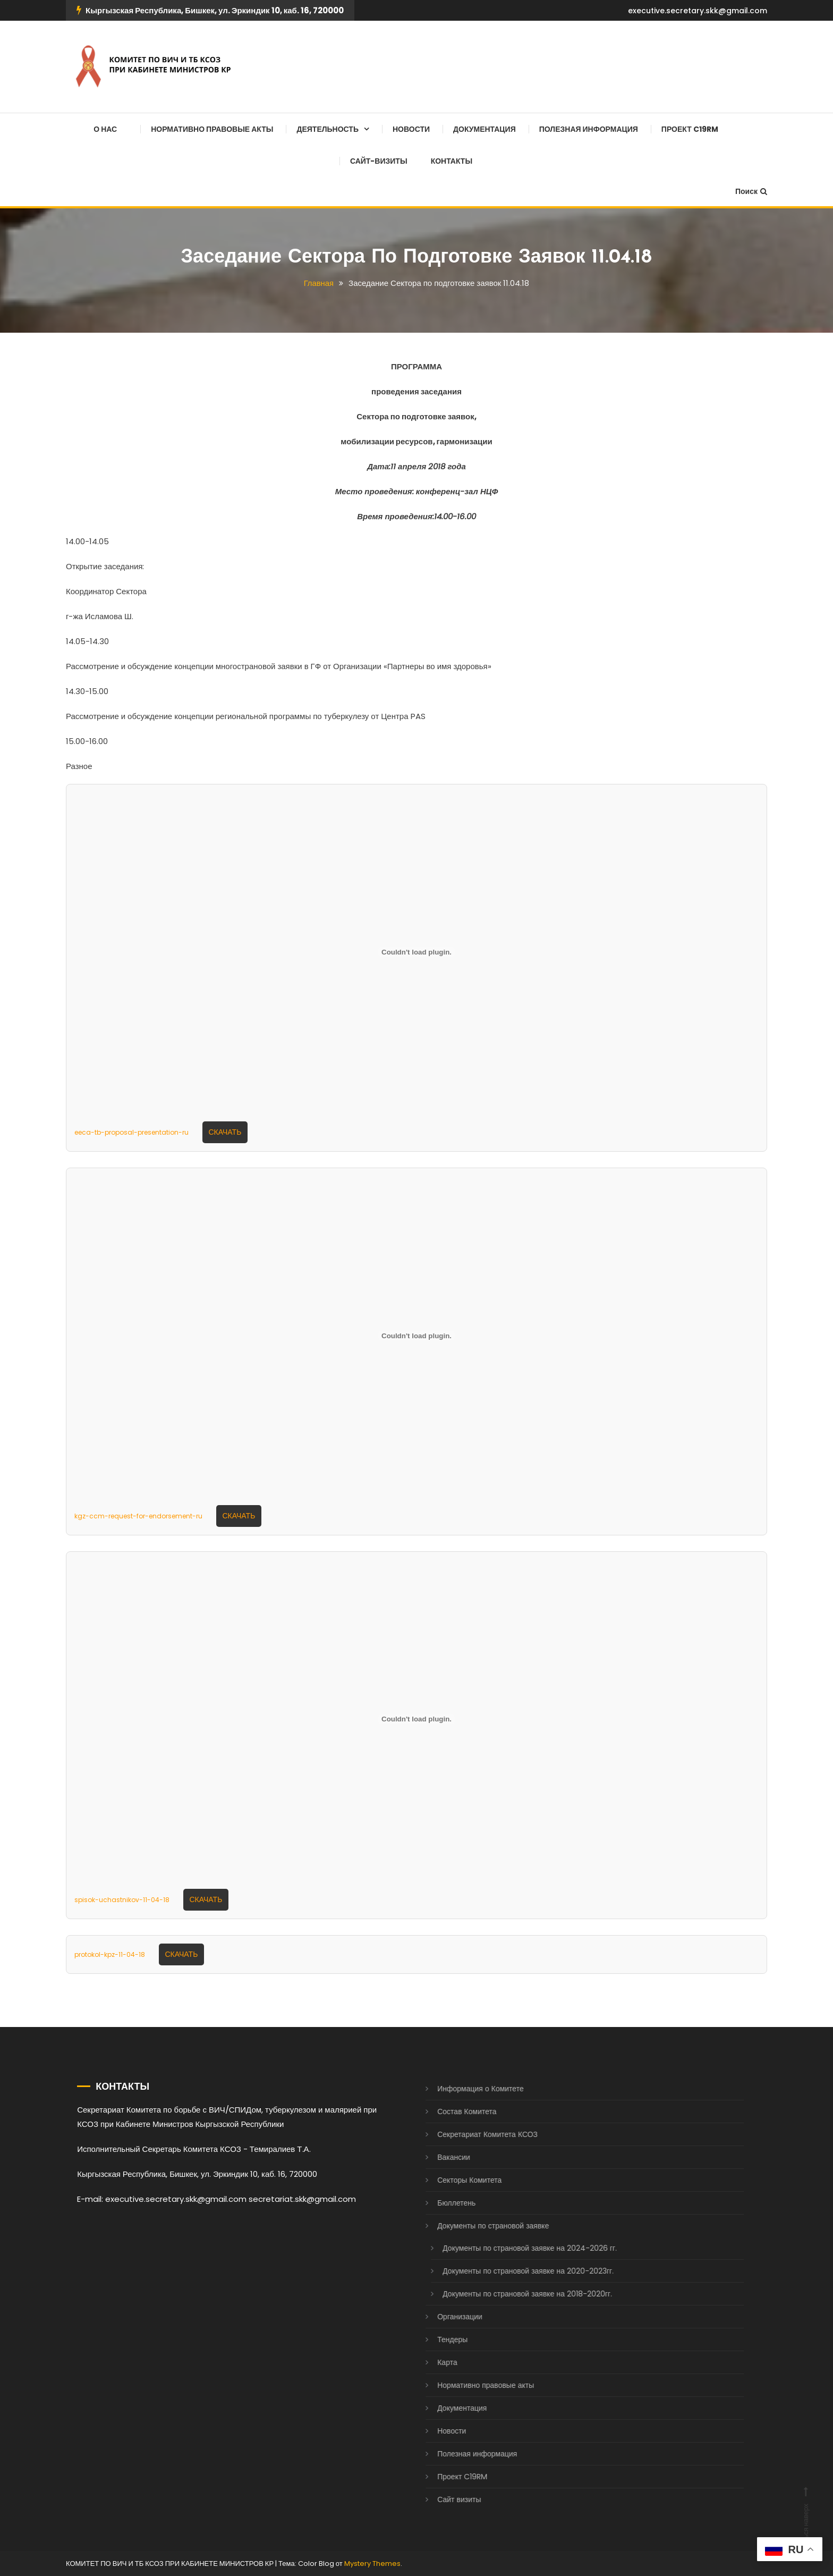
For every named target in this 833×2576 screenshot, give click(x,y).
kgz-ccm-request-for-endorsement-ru (138, 1515)
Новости (411, 129)
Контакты (451, 161)
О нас (105, 129)
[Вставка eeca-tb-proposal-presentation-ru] (416, 951)
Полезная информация (588, 129)
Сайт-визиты (378, 161)
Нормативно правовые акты (212, 129)
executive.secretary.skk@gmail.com (697, 10)
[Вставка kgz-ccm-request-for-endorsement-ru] (416, 1335)
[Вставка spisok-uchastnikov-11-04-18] (416, 1718)
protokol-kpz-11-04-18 (109, 1953)
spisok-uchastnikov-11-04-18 (121, 1899)
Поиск (751, 191)
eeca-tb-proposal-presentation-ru (131, 1131)
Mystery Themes (372, 2563)
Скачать (225, 1131)
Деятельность (327, 129)
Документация (484, 129)
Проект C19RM (689, 129)
